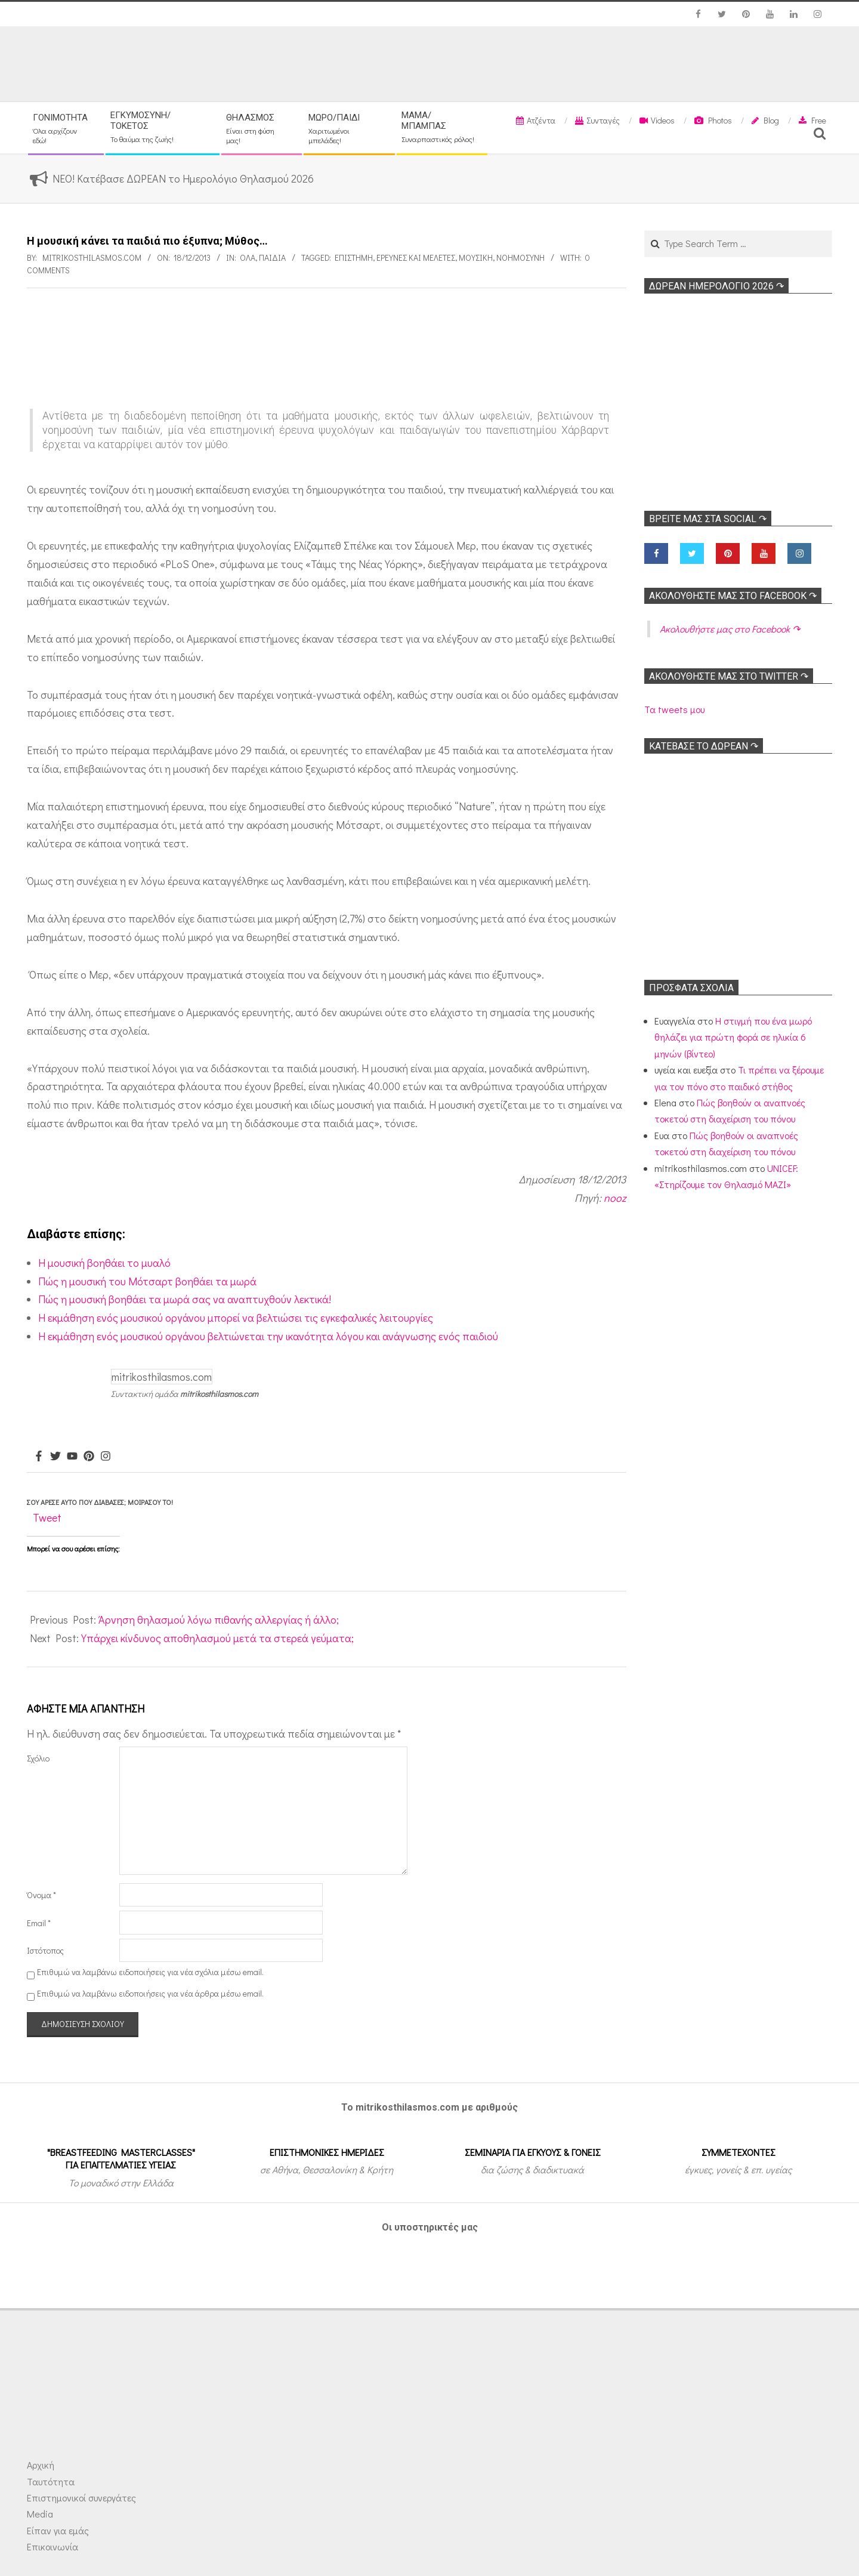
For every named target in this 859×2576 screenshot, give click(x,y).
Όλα (247, 257)
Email (39, 1923)
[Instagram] (105, 1457)
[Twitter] (55, 1457)
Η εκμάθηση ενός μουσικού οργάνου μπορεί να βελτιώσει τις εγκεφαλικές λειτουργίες (235, 1317)
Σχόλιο (38, 1758)
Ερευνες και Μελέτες (415, 257)
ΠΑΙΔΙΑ (272, 257)
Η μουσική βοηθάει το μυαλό (104, 1262)
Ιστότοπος (45, 1950)
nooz (615, 1197)
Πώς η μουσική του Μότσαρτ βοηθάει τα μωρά (147, 1281)
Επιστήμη (354, 257)
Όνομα (41, 1895)
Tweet (47, 1517)
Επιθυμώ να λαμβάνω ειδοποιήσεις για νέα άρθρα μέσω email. (150, 1993)
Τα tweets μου (674, 709)
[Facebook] (38, 1457)
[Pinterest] (89, 1457)
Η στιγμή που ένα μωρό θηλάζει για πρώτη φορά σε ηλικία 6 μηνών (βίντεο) (733, 1037)
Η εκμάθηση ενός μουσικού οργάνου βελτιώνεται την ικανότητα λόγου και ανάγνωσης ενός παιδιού (268, 1336)
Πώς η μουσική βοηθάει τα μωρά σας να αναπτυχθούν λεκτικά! (184, 1299)
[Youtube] (72, 1457)
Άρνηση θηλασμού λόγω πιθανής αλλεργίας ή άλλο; (218, 1619)
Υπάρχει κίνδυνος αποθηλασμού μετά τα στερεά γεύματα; (217, 1638)
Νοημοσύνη (520, 257)
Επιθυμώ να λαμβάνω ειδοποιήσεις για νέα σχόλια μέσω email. (150, 1971)
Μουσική (476, 257)
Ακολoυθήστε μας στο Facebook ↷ (733, 595)
